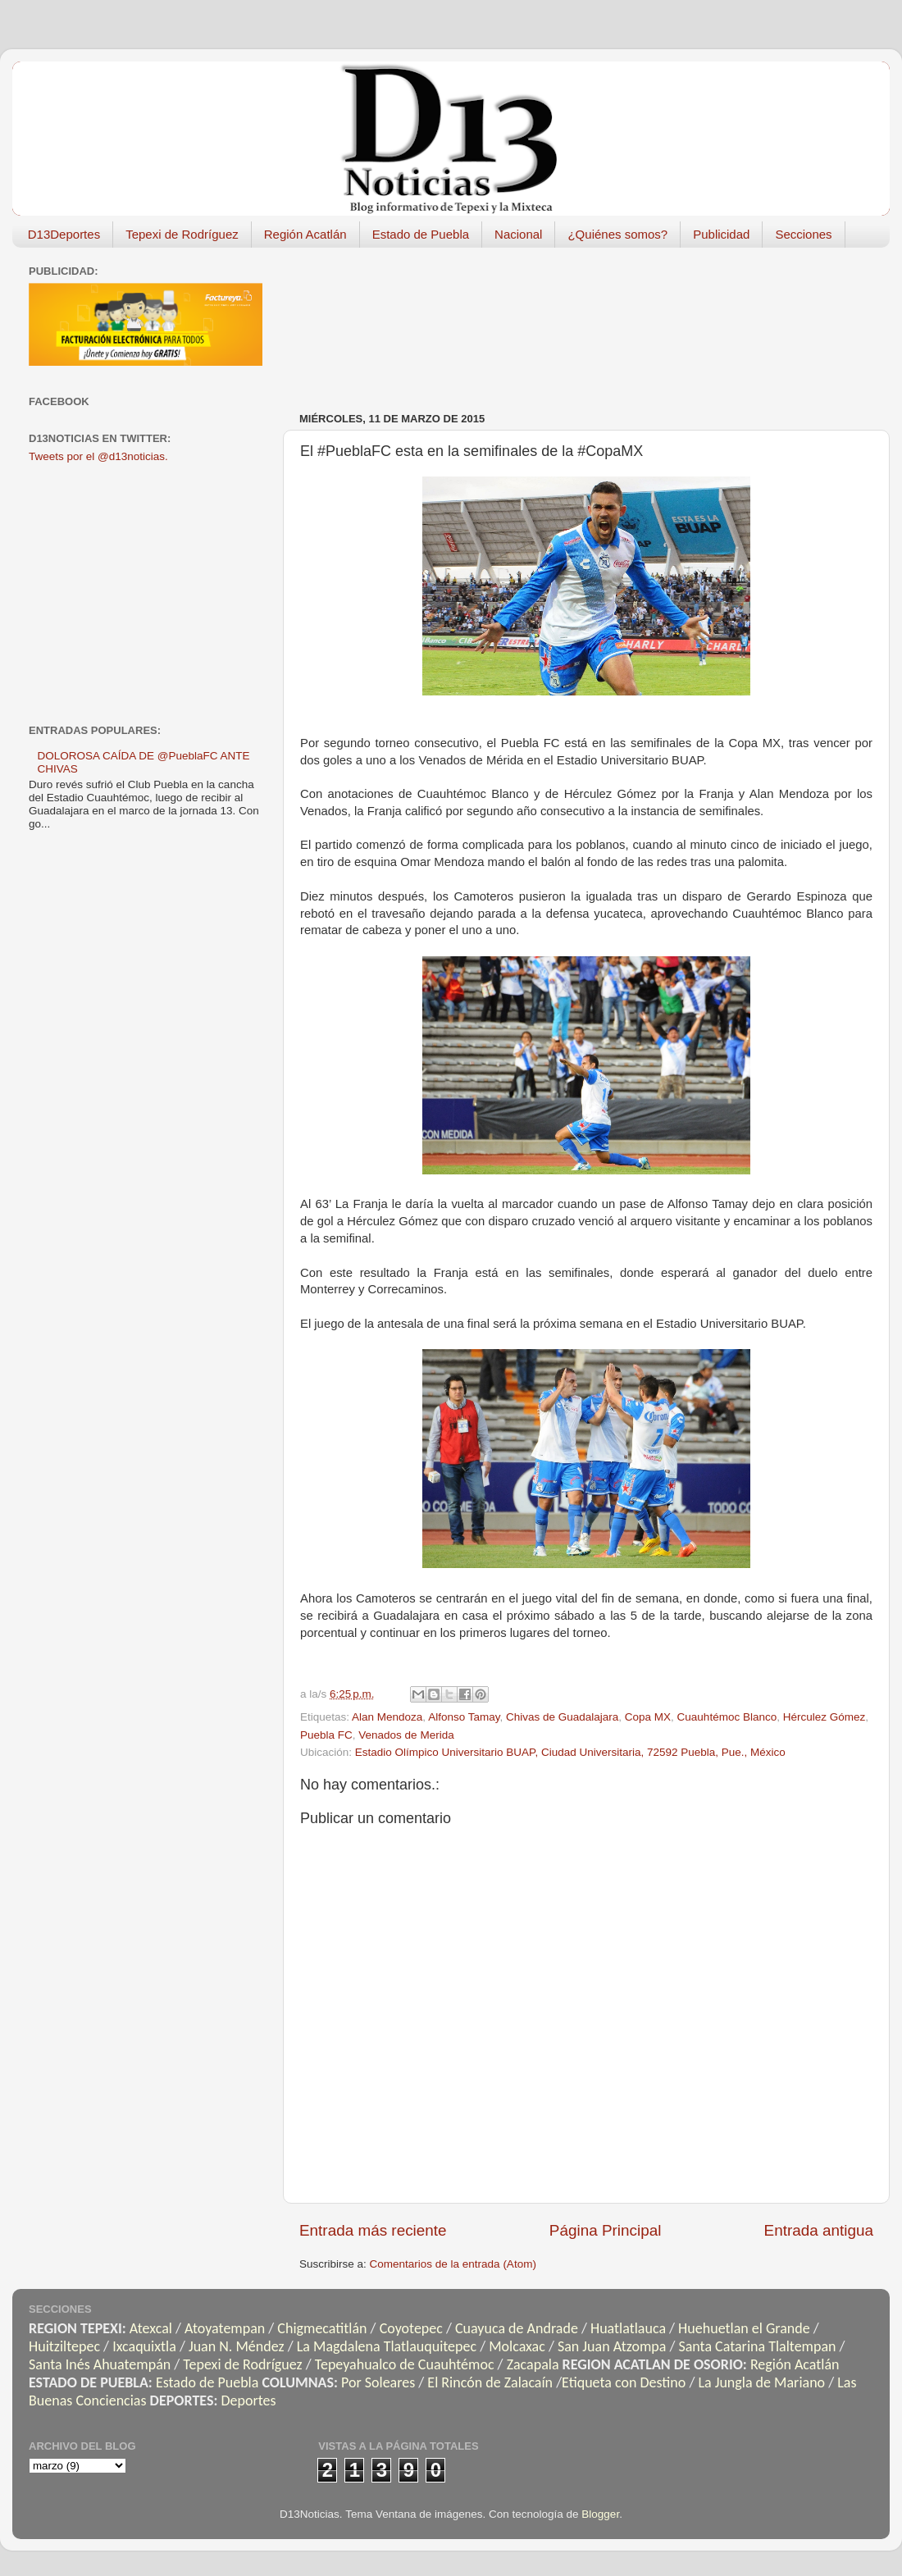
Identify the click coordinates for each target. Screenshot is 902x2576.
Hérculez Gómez (824, 1717)
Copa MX (648, 1717)
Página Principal (605, 2230)
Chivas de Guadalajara (562, 1717)
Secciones (803, 234)
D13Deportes (64, 234)
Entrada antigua (818, 2230)
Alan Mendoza (387, 1717)
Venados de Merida (405, 1735)
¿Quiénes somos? (617, 234)
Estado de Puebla (420, 234)
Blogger (600, 2514)
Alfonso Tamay (463, 1717)
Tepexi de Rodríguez (182, 234)
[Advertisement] (374, 321)
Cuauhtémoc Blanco (727, 1717)
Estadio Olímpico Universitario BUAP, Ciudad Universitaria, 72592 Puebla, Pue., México (570, 1752)
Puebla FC (326, 1735)
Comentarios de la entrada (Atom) (453, 2264)
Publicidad (721, 234)
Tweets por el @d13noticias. (98, 456)
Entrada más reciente (373, 2230)
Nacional (518, 234)
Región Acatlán (305, 234)
